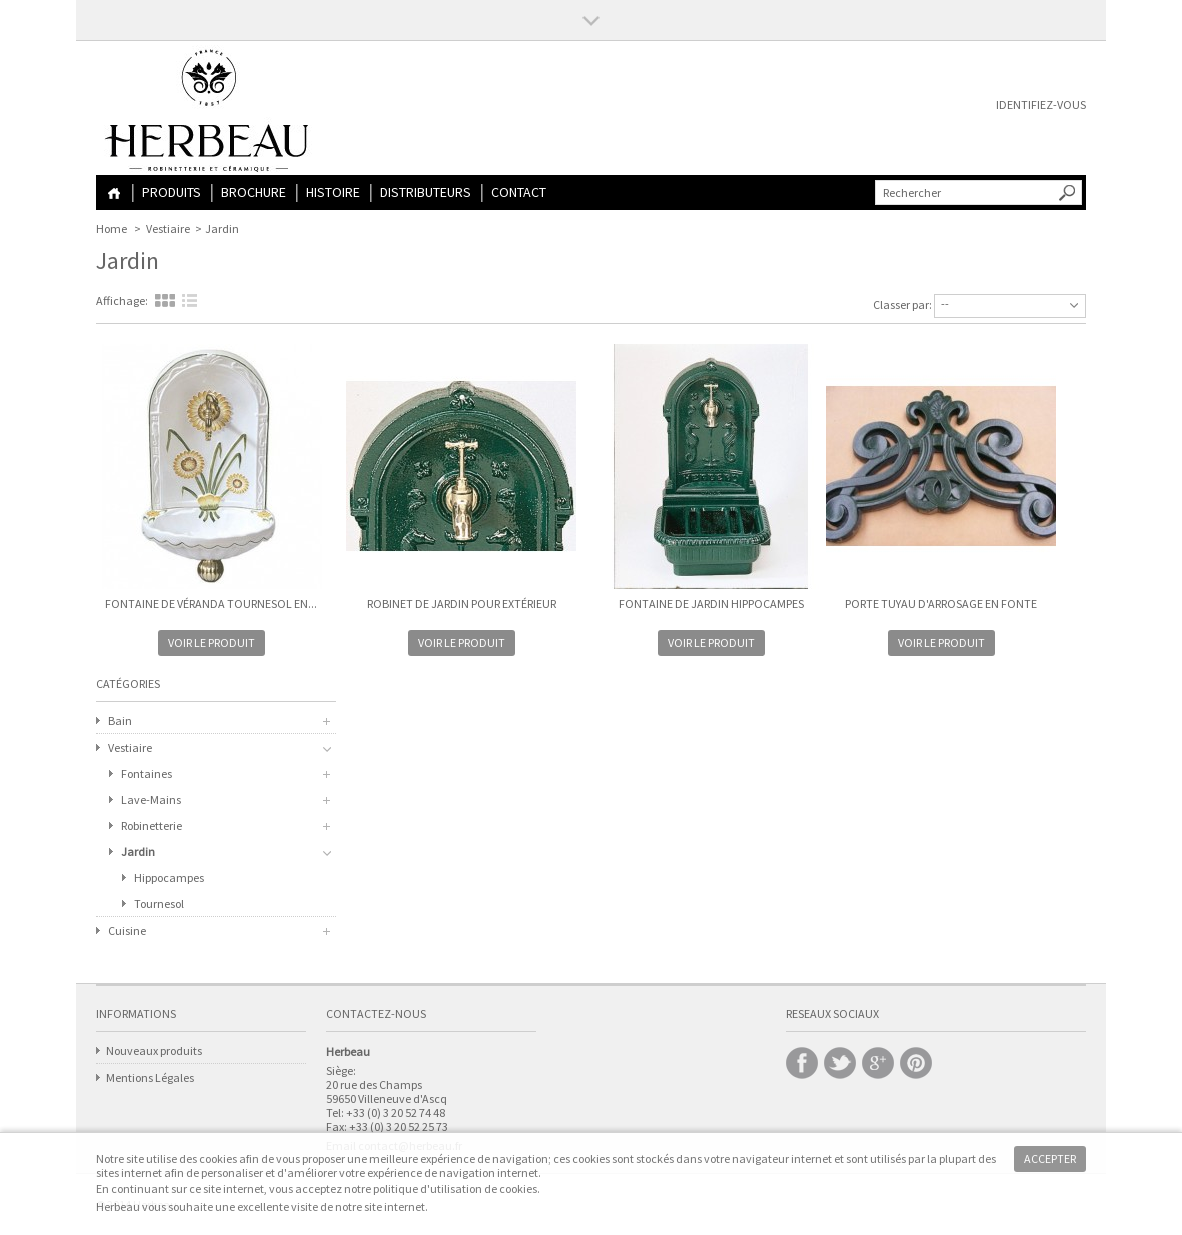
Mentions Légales (150, 1077)
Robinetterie (151, 825)
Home (114, 193)
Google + (878, 1063)
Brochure (253, 192)
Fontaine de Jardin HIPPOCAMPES (711, 603)
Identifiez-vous (1041, 104)
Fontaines (146, 773)
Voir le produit (211, 642)
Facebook (802, 1063)
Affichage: (122, 300)
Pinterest (916, 1063)
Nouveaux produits (154, 1050)
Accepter (1050, 1158)
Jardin (138, 851)
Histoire (333, 192)
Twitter (840, 1063)
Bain (120, 720)
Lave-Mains (151, 799)
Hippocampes (169, 877)
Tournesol (159, 903)
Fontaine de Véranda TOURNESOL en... (211, 603)
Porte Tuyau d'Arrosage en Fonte (941, 603)
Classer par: (902, 304)
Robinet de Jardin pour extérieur (461, 603)
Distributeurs (425, 192)
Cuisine (127, 930)
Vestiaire (168, 228)
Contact (518, 192)
